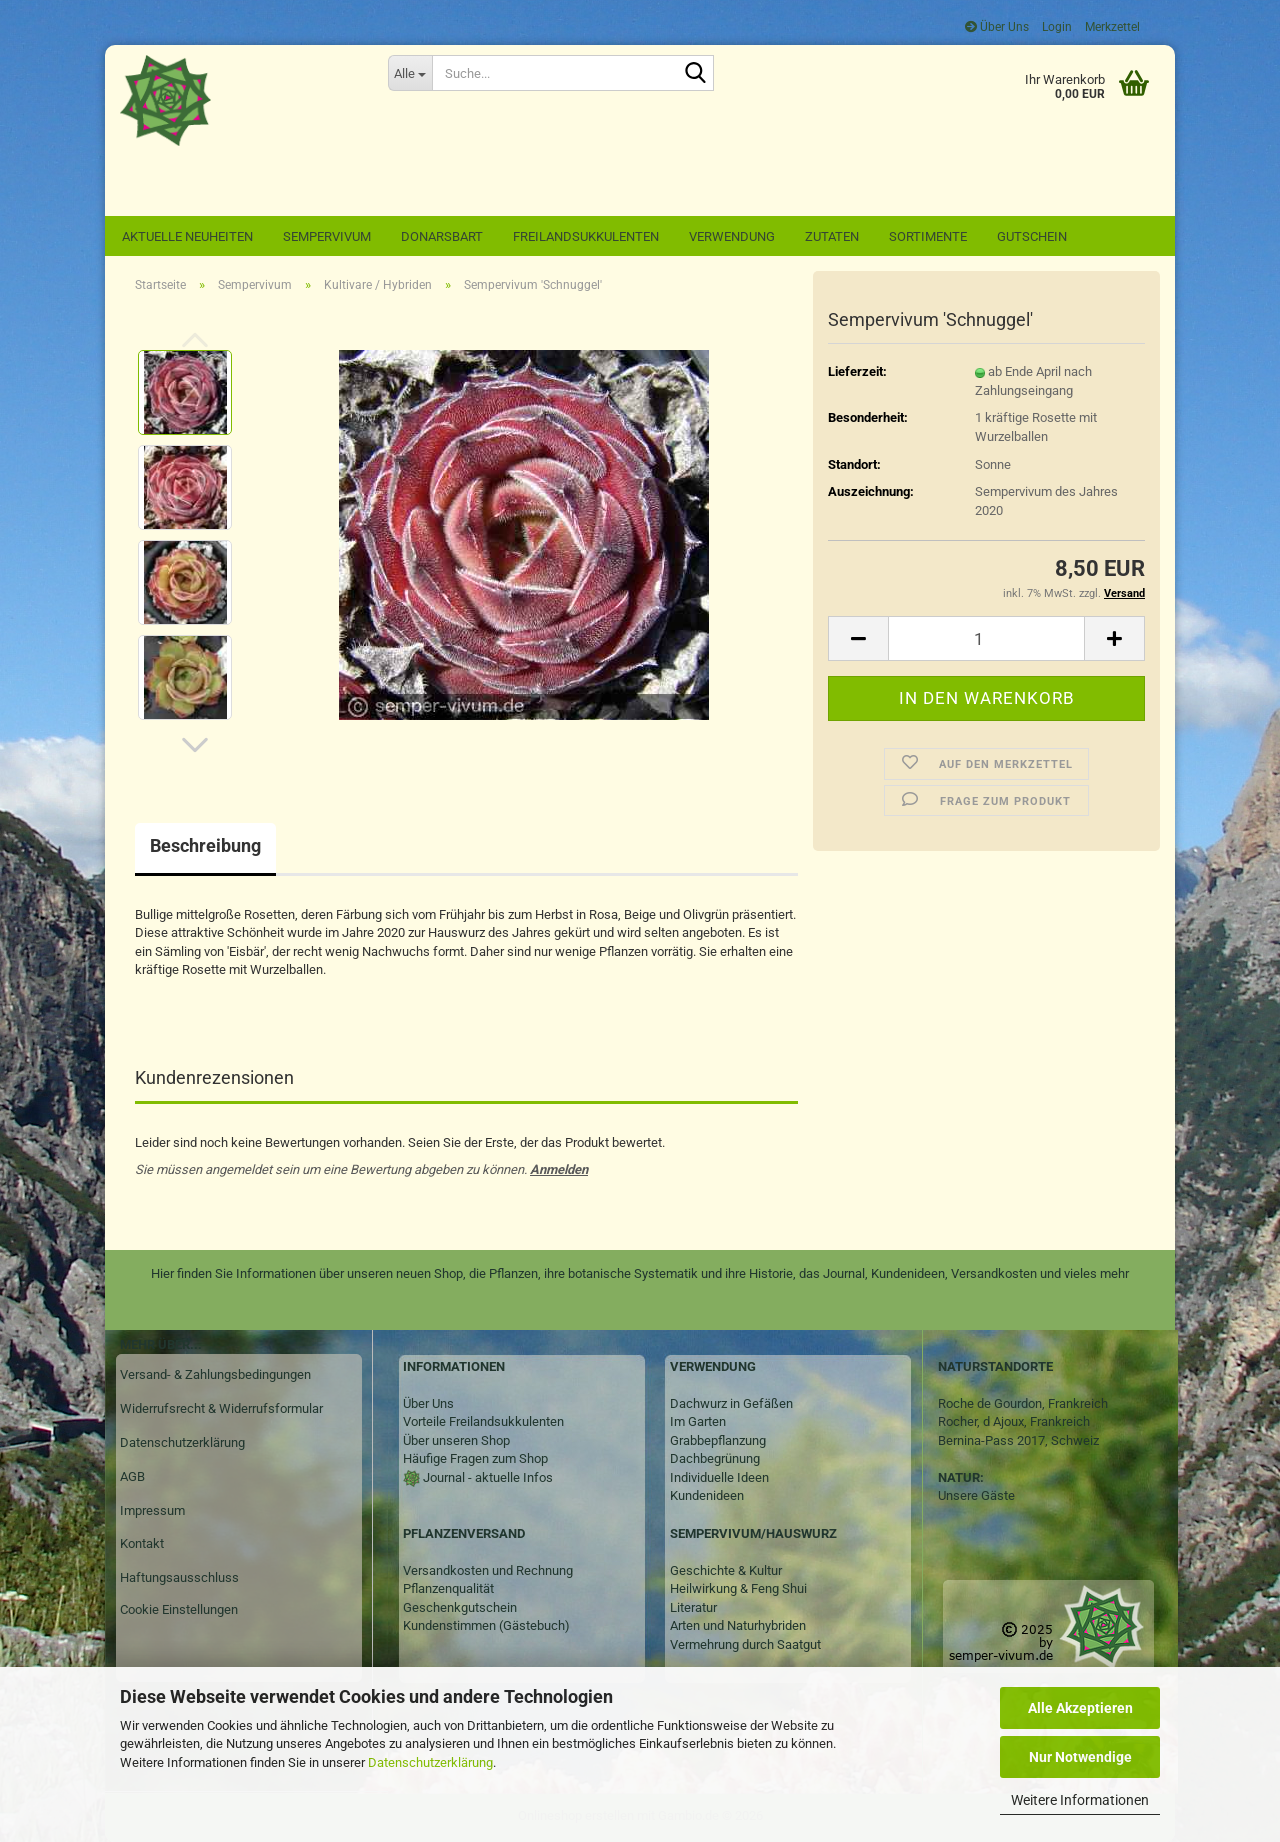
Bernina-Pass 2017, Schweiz (1018, 1440)
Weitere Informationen (1080, 1800)
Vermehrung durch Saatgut (745, 1644)
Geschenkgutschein (460, 1607)
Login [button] (1055, 27)
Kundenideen (707, 1495)
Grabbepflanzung (718, 1440)
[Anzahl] (986, 638)
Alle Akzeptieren (1080, 1708)
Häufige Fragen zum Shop (475, 1458)
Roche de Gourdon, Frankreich (1023, 1403)
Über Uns (997, 27)
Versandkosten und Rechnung (488, 1570)
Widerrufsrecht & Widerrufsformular (221, 1408)
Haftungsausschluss (179, 1577)
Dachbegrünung (715, 1458)
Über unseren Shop (456, 1440)
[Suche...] (410, 73)
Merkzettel (1111, 27)
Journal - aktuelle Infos (486, 1477)
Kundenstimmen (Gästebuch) (486, 1625)
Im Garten (698, 1421)
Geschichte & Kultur (726, 1570)
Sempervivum (327, 236)
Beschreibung (205, 845)
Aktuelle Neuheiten (187, 236)
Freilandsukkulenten (586, 236)
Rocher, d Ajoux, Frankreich (1014, 1421)
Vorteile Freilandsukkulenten (483, 1421)
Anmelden (559, 1169)
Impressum (152, 1510)
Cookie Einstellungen (179, 1609)
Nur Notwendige (1080, 1757)
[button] (195, 745)
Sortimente (928, 236)
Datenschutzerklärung (430, 1762)
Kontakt (142, 1543)
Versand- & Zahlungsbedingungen (215, 1374)
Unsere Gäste (976, 1495)
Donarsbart (442, 236)
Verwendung (732, 236)
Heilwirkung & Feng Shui (738, 1588)
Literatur (693, 1607)
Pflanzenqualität (448, 1588)
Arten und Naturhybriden (738, 1625)
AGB (132, 1476)
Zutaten (832, 236)
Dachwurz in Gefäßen (731, 1403)
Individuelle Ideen (719, 1477)
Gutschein (1032, 236)
